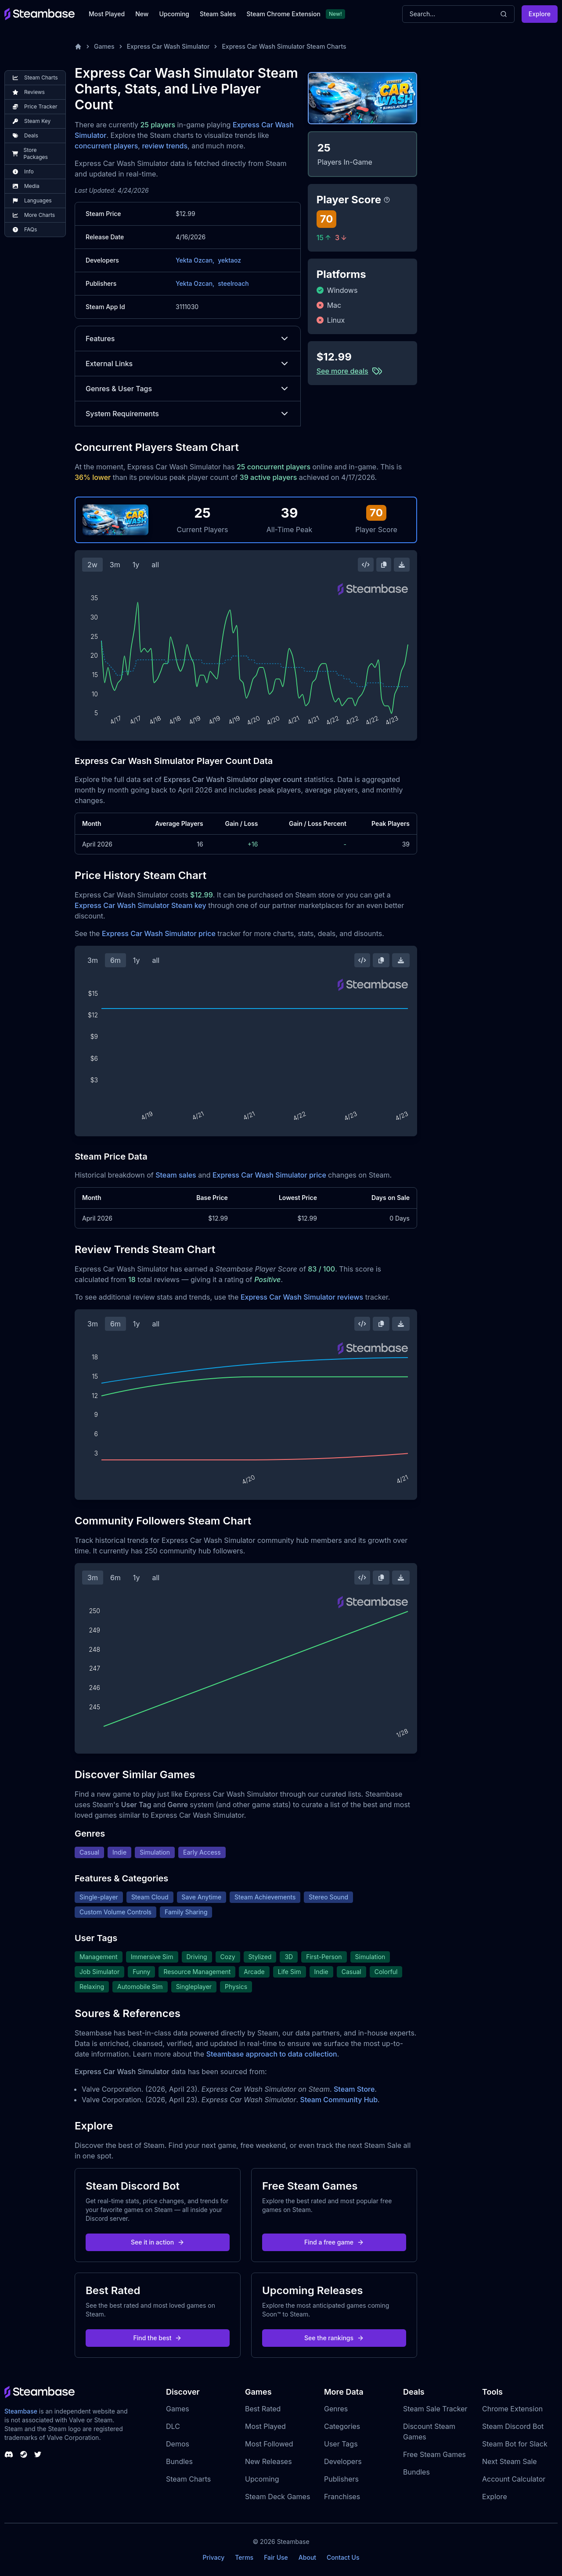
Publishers (341, 2479)
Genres (336, 2408)
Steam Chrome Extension (283, 14)
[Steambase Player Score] (387, 200)
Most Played (107, 14)
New (141, 14)
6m (115, 960)
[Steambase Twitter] (37, 2454)
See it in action (157, 2242)
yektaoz (229, 260)
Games (104, 46)
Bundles (179, 2461)
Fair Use (276, 2557)
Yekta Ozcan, (195, 260)
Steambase (20, 2411)
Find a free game (334, 2242)
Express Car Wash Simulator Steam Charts (284, 46)
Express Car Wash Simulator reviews (302, 1297)
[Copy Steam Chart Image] (383, 565)
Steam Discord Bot (513, 2426)
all (155, 564)
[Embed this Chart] (366, 565)
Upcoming (174, 14)
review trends (164, 145)
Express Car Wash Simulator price (159, 933)
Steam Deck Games (277, 2496)
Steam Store (354, 2089)
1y (136, 564)
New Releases (268, 2461)
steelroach (233, 283)
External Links (188, 363)
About (307, 2557)
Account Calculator (513, 2479)
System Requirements (188, 413)
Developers (343, 2461)
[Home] (78, 46)
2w (92, 564)
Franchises (342, 2496)
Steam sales (175, 1175)
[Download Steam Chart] (402, 565)
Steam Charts (188, 2479)
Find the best (157, 2338)
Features (188, 338)
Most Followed (269, 2443)
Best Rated (263, 2408)
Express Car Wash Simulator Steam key (140, 905)
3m (115, 564)
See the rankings (334, 2338)
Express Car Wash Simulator (168, 46)
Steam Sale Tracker (435, 2408)
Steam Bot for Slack (515, 2443)
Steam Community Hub (339, 2099)
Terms (244, 2557)
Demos (177, 2443)
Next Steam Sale (509, 2461)
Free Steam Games (434, 2454)
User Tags (341, 2443)
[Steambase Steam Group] (23, 2454)
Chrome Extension (512, 2408)
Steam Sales (218, 14)
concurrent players (106, 145)
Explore (540, 14)
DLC (173, 2426)
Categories (342, 2426)
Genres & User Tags (188, 388)
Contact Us (343, 2557)
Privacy (213, 2557)
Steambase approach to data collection (271, 2054)
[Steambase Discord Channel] (8, 2454)
